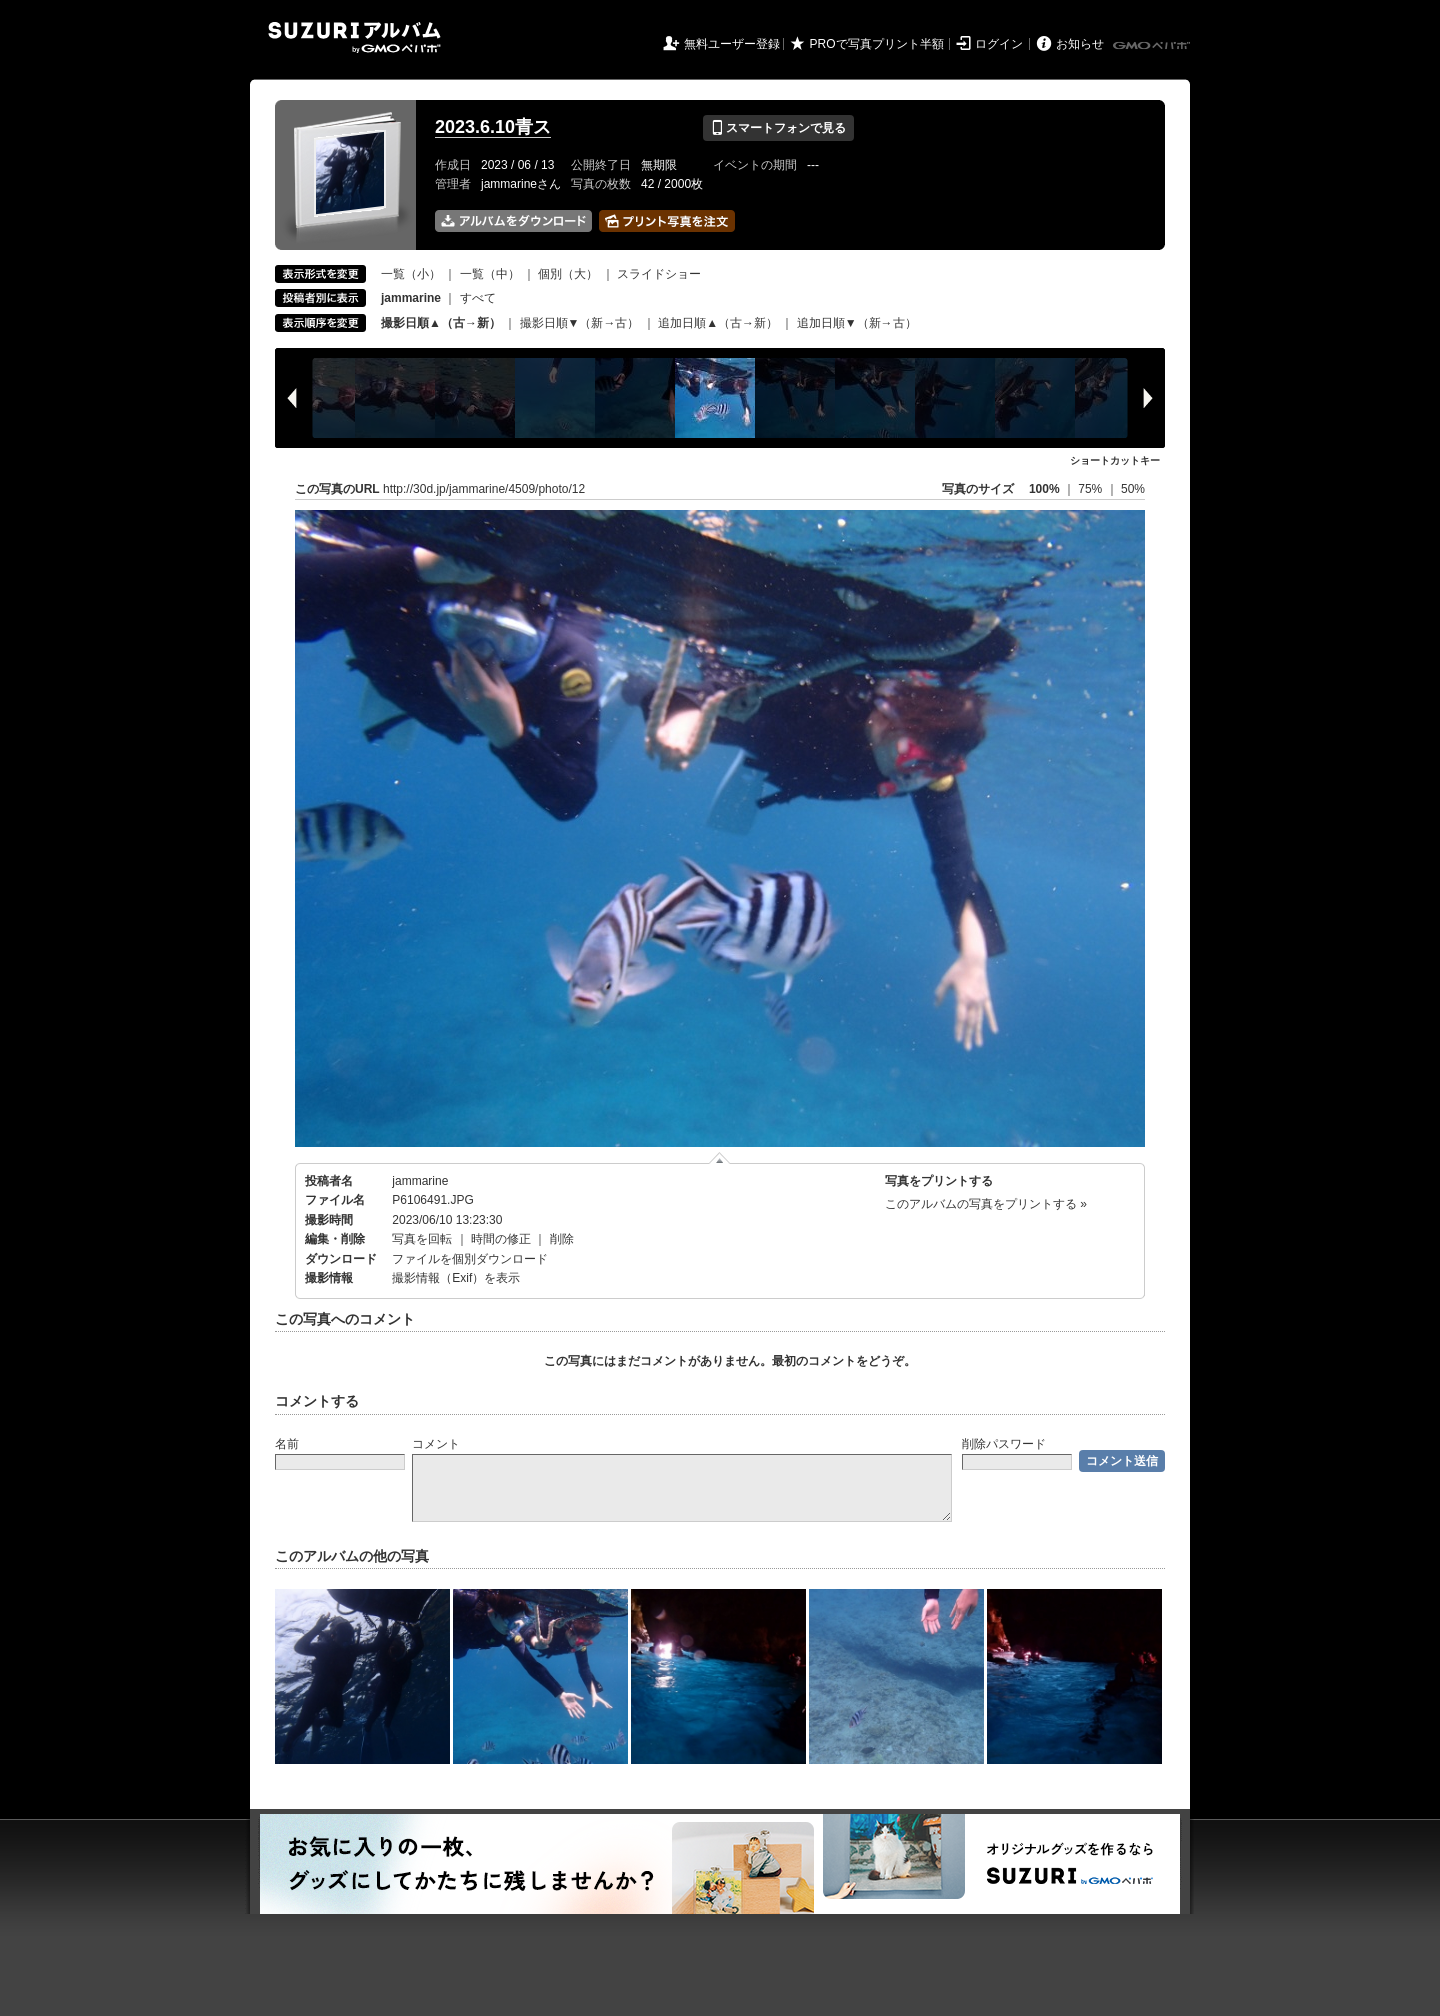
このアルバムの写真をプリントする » (986, 1204)
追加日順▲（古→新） (718, 323)
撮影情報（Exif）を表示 (456, 1278)
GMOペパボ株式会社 (1153, 46)
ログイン (999, 44)
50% (1133, 489)
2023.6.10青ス (493, 127)
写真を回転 (422, 1239)
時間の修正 (501, 1239)
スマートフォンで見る (778, 128)
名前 (287, 1444)
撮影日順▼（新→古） (580, 323)
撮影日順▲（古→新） (441, 323)
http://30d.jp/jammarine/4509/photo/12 (484, 489)
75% (1091, 489)
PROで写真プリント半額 (877, 44)
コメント (436, 1444)
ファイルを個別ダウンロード (470, 1259)
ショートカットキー (1115, 460)
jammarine (420, 1181)
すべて (478, 298)
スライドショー (659, 274)
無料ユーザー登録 (732, 44)
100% (1044, 489)
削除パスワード (1004, 1444)
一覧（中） (490, 274)
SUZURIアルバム (354, 37)
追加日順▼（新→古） (857, 323)
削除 (562, 1239)
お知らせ (1080, 44)
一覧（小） (411, 274)
